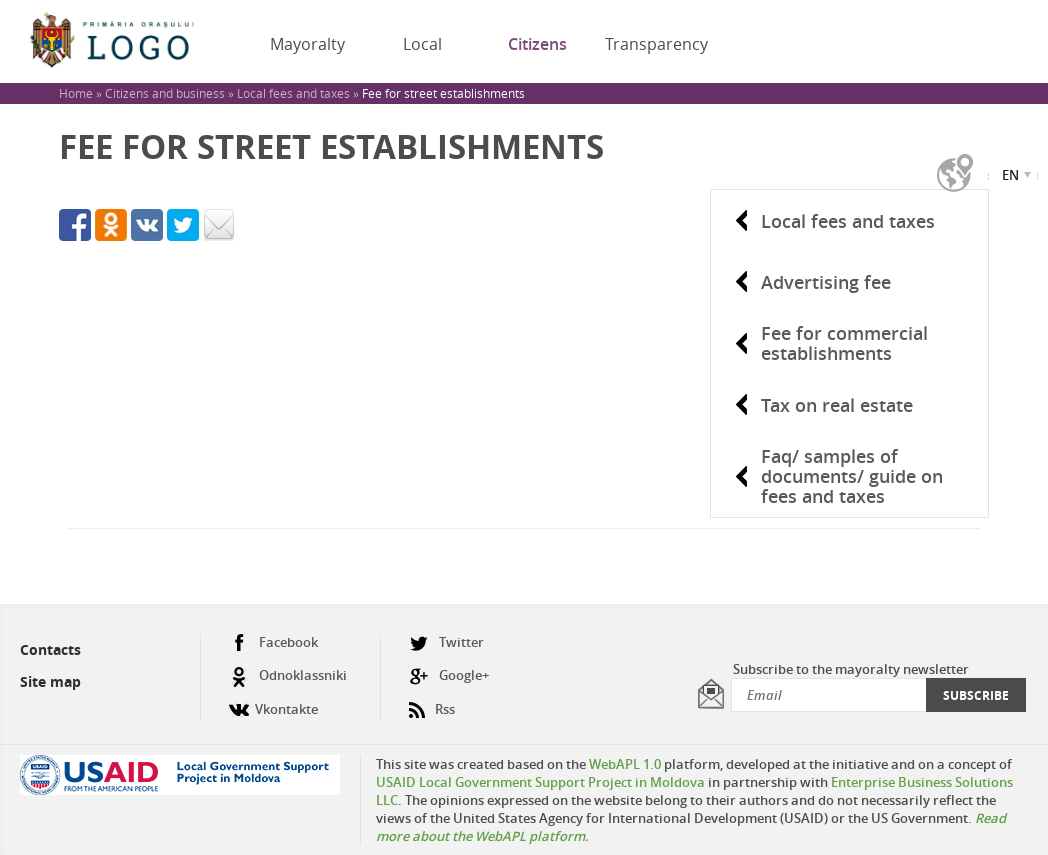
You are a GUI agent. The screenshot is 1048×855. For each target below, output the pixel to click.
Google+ (449, 675)
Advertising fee (826, 282)
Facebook (273, 642)
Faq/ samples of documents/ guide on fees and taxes (852, 476)
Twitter (446, 642)
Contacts (50, 649)
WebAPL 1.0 (625, 764)
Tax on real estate (837, 405)
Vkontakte (273, 701)
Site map (50, 681)
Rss (432, 701)
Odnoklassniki (288, 675)
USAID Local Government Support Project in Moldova (540, 782)
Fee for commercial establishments (844, 343)
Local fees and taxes (848, 221)
